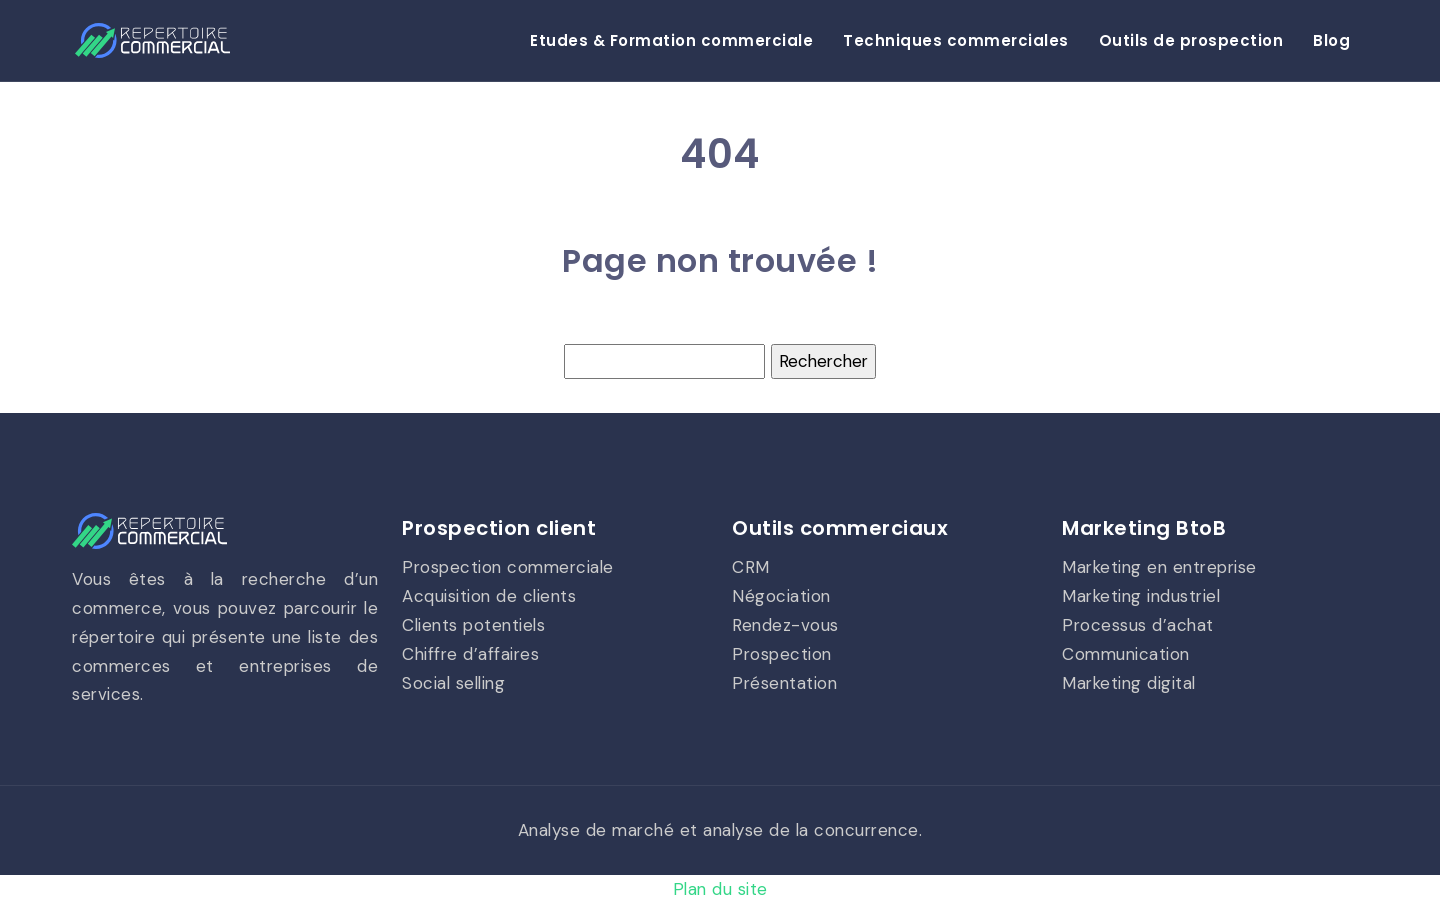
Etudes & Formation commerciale (671, 40)
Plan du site (720, 889)
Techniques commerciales (956, 40)
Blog (1331, 40)
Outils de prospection (1191, 40)
